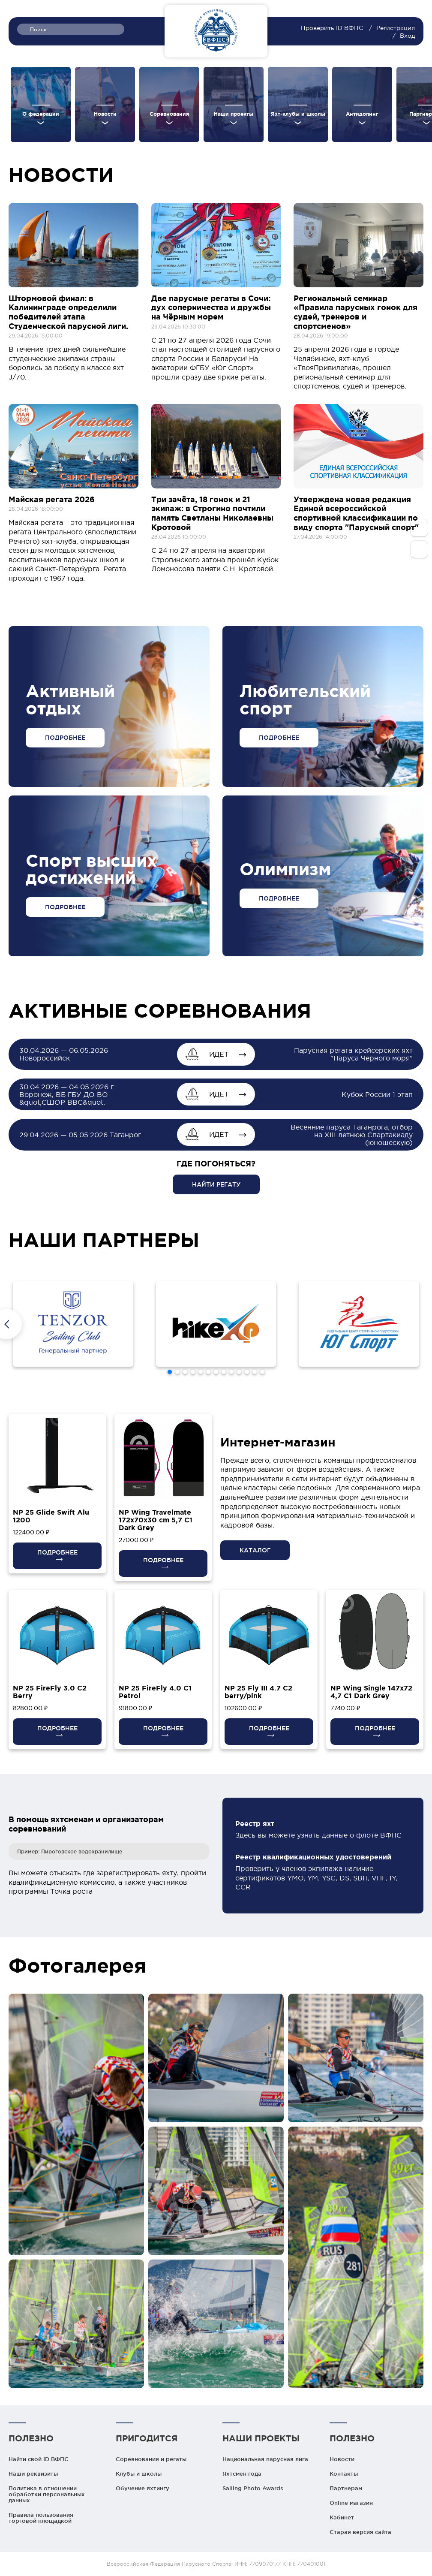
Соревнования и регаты (151, 2459)
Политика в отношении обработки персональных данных (47, 2494)
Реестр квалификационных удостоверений (313, 1857)
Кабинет (342, 2517)
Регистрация (395, 27)
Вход (407, 35)
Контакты (344, 2474)
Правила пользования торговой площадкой (41, 2518)
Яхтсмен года (241, 2474)
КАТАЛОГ (255, 1550)
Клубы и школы (139, 2474)
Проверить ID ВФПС (333, 27)
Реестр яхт (254, 1823)
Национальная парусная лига (265, 2459)
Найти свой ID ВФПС (39, 2459)
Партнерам (346, 2488)
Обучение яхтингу (142, 2488)
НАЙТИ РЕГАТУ (216, 1184)
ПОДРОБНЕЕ (65, 737)
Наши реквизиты (33, 2474)
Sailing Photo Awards (252, 2488)
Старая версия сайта (360, 2532)
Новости (342, 2459)
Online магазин (351, 2503)
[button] (170, 1372)
